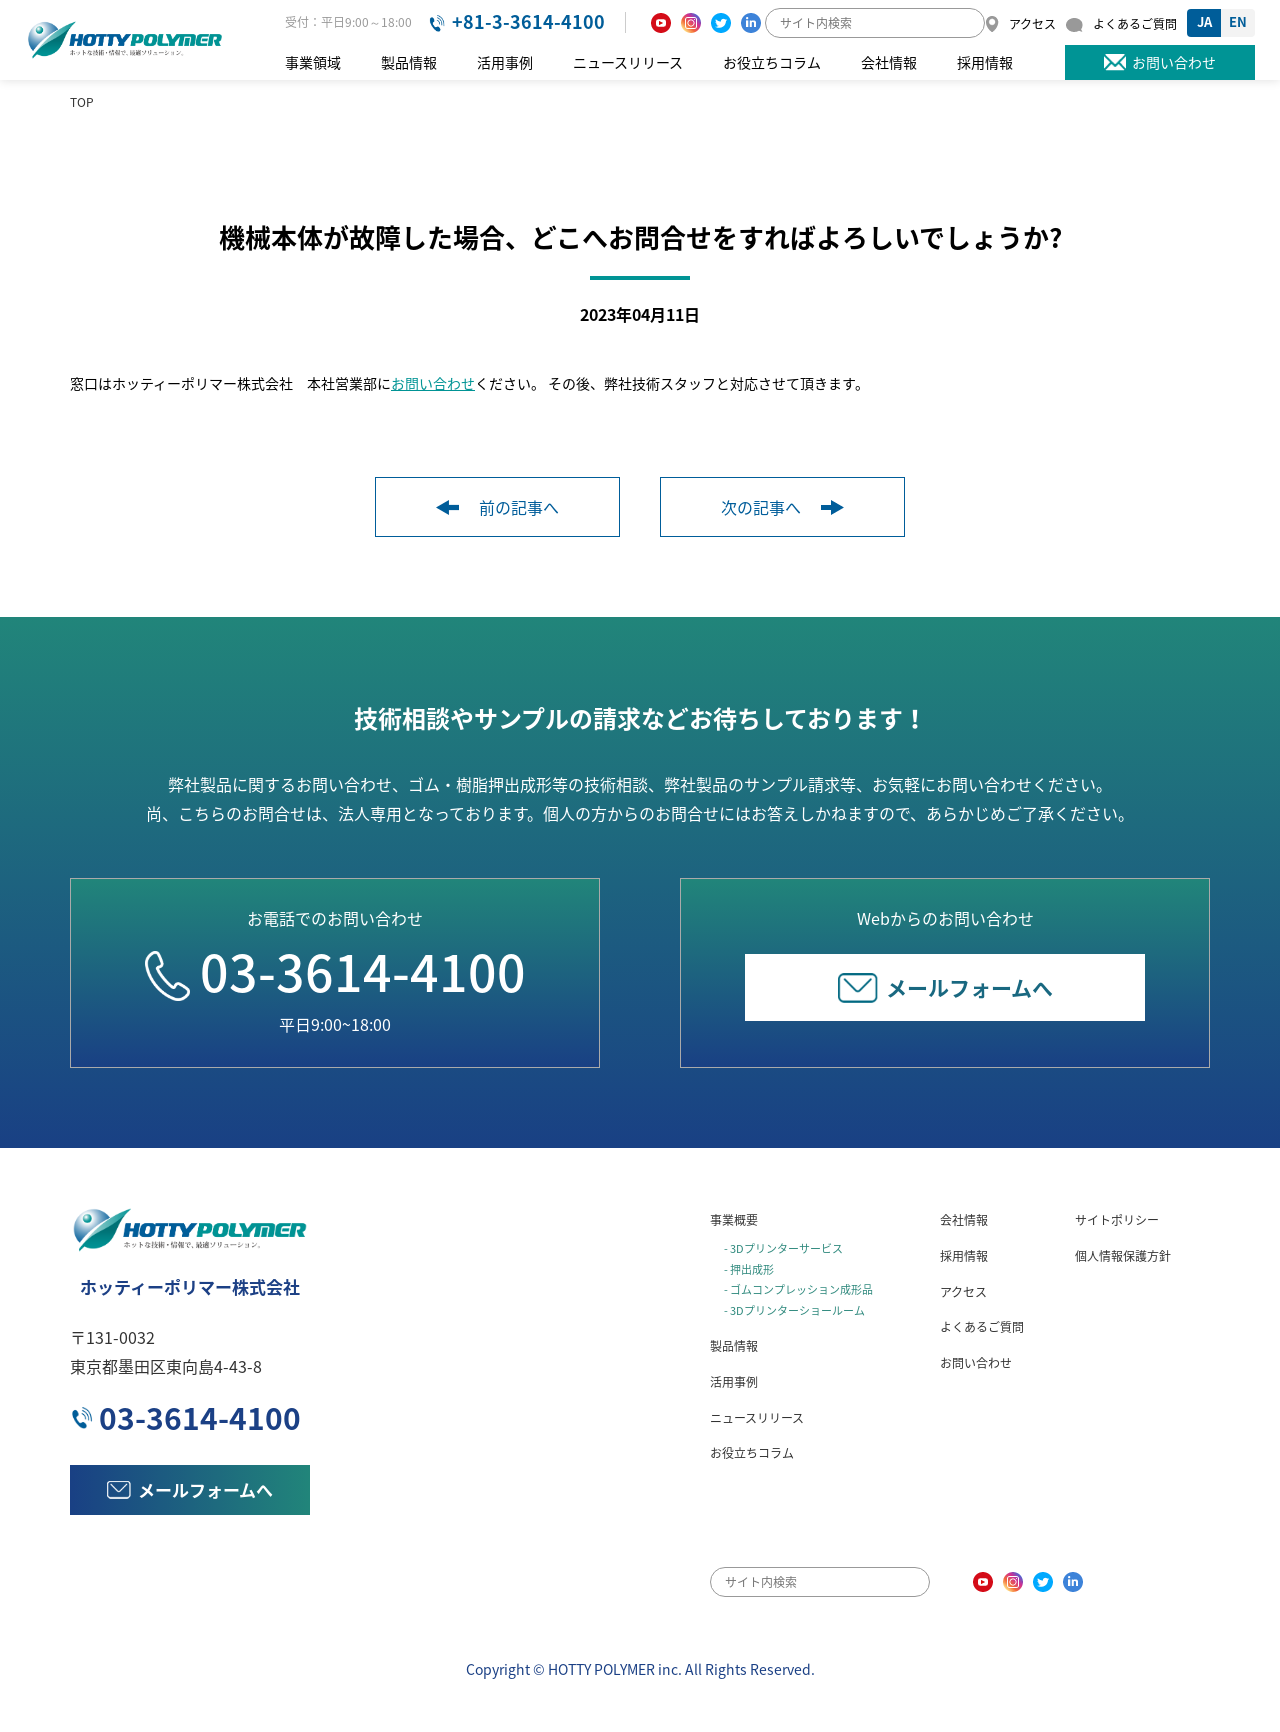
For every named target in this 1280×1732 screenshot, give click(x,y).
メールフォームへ (945, 987)
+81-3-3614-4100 (528, 21)
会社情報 (889, 62)
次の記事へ (782, 507)
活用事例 (505, 62)
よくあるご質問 (982, 1327)
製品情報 (409, 62)
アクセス (963, 1292)
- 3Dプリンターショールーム (794, 1310)
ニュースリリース (628, 62)
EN (1238, 21)
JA (1204, 21)
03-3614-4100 (335, 971)
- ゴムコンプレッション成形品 (798, 1289)
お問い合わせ (433, 383)
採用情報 (985, 62)
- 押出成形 (749, 1269)
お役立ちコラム (772, 62)
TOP (82, 102)
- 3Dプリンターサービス (783, 1248)
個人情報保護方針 (1123, 1256)
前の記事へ (497, 507)
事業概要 (734, 1220)
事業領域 (313, 62)
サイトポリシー (1117, 1220)
